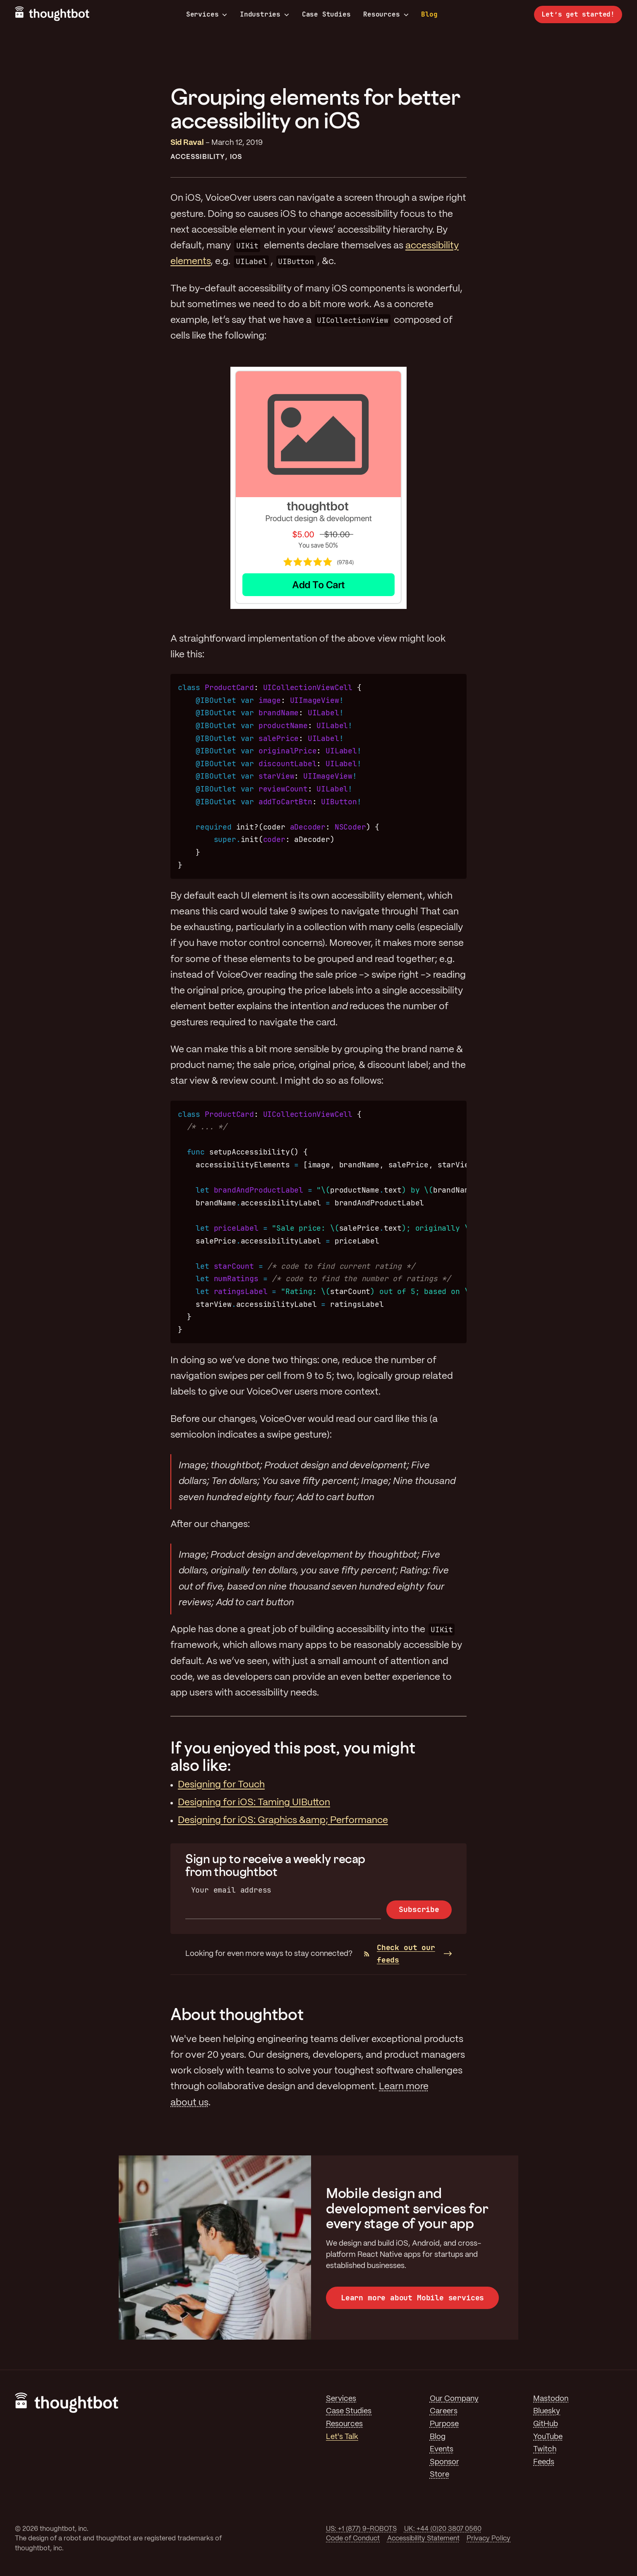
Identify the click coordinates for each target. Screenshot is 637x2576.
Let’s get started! (578, 14)
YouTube (548, 2437)
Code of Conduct (353, 2538)
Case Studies (326, 14)
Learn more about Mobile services (412, 2297)
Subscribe (419, 1909)
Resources (385, 14)
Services (207, 14)
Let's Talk (342, 2437)
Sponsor (444, 2462)
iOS (236, 157)
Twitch (544, 2449)
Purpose (444, 2424)
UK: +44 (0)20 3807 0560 (442, 2529)
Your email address (231, 1890)
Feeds (543, 2462)
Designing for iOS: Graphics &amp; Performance (283, 1820)
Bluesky (546, 2411)
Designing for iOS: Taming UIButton (254, 1802)
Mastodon (550, 2399)
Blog (429, 14)
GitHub (545, 2424)
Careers (443, 2411)
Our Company (454, 2399)
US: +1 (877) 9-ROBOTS (361, 2529)
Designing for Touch (221, 1784)
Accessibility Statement (423, 2538)
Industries (264, 14)
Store (439, 2474)
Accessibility (197, 157)
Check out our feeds (399, 1954)
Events (441, 2449)
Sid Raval (187, 143)
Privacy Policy (488, 2538)
